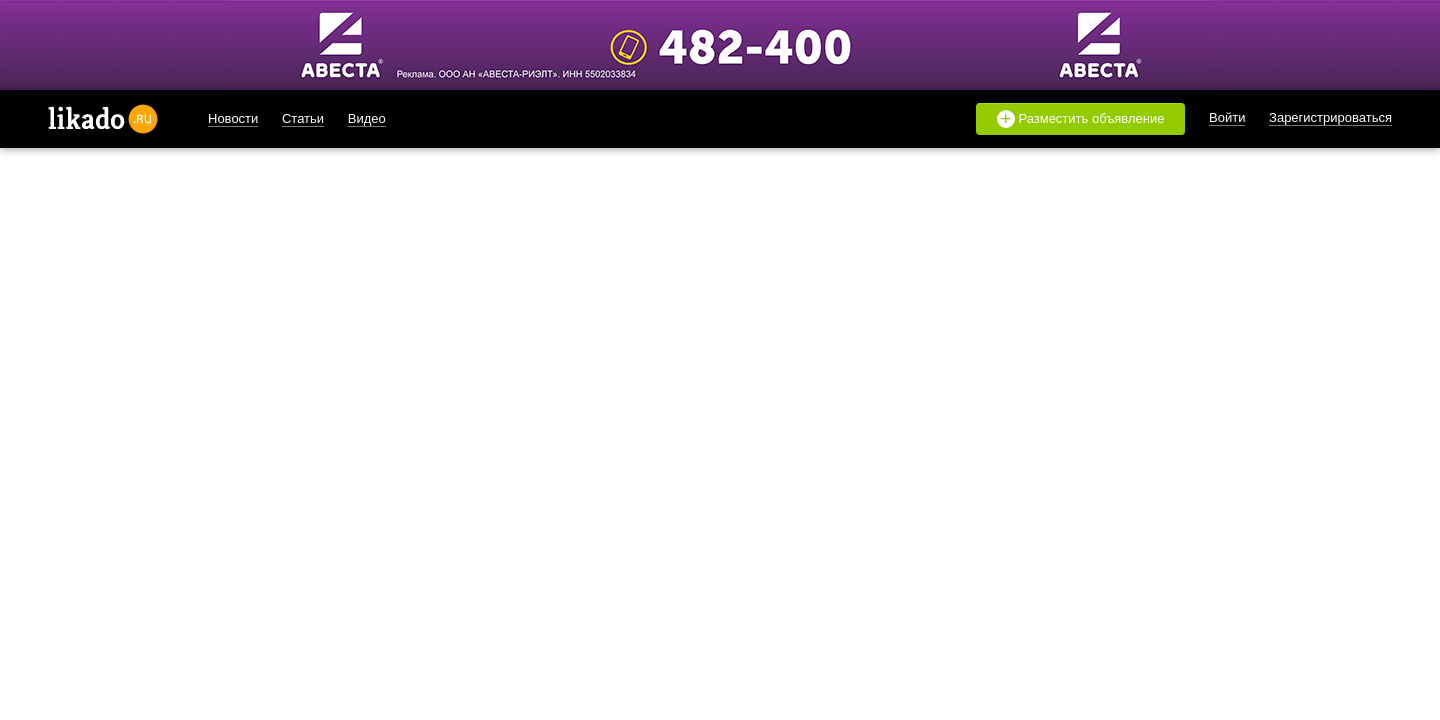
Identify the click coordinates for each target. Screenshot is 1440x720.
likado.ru (103, 119)
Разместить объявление (1081, 119)
